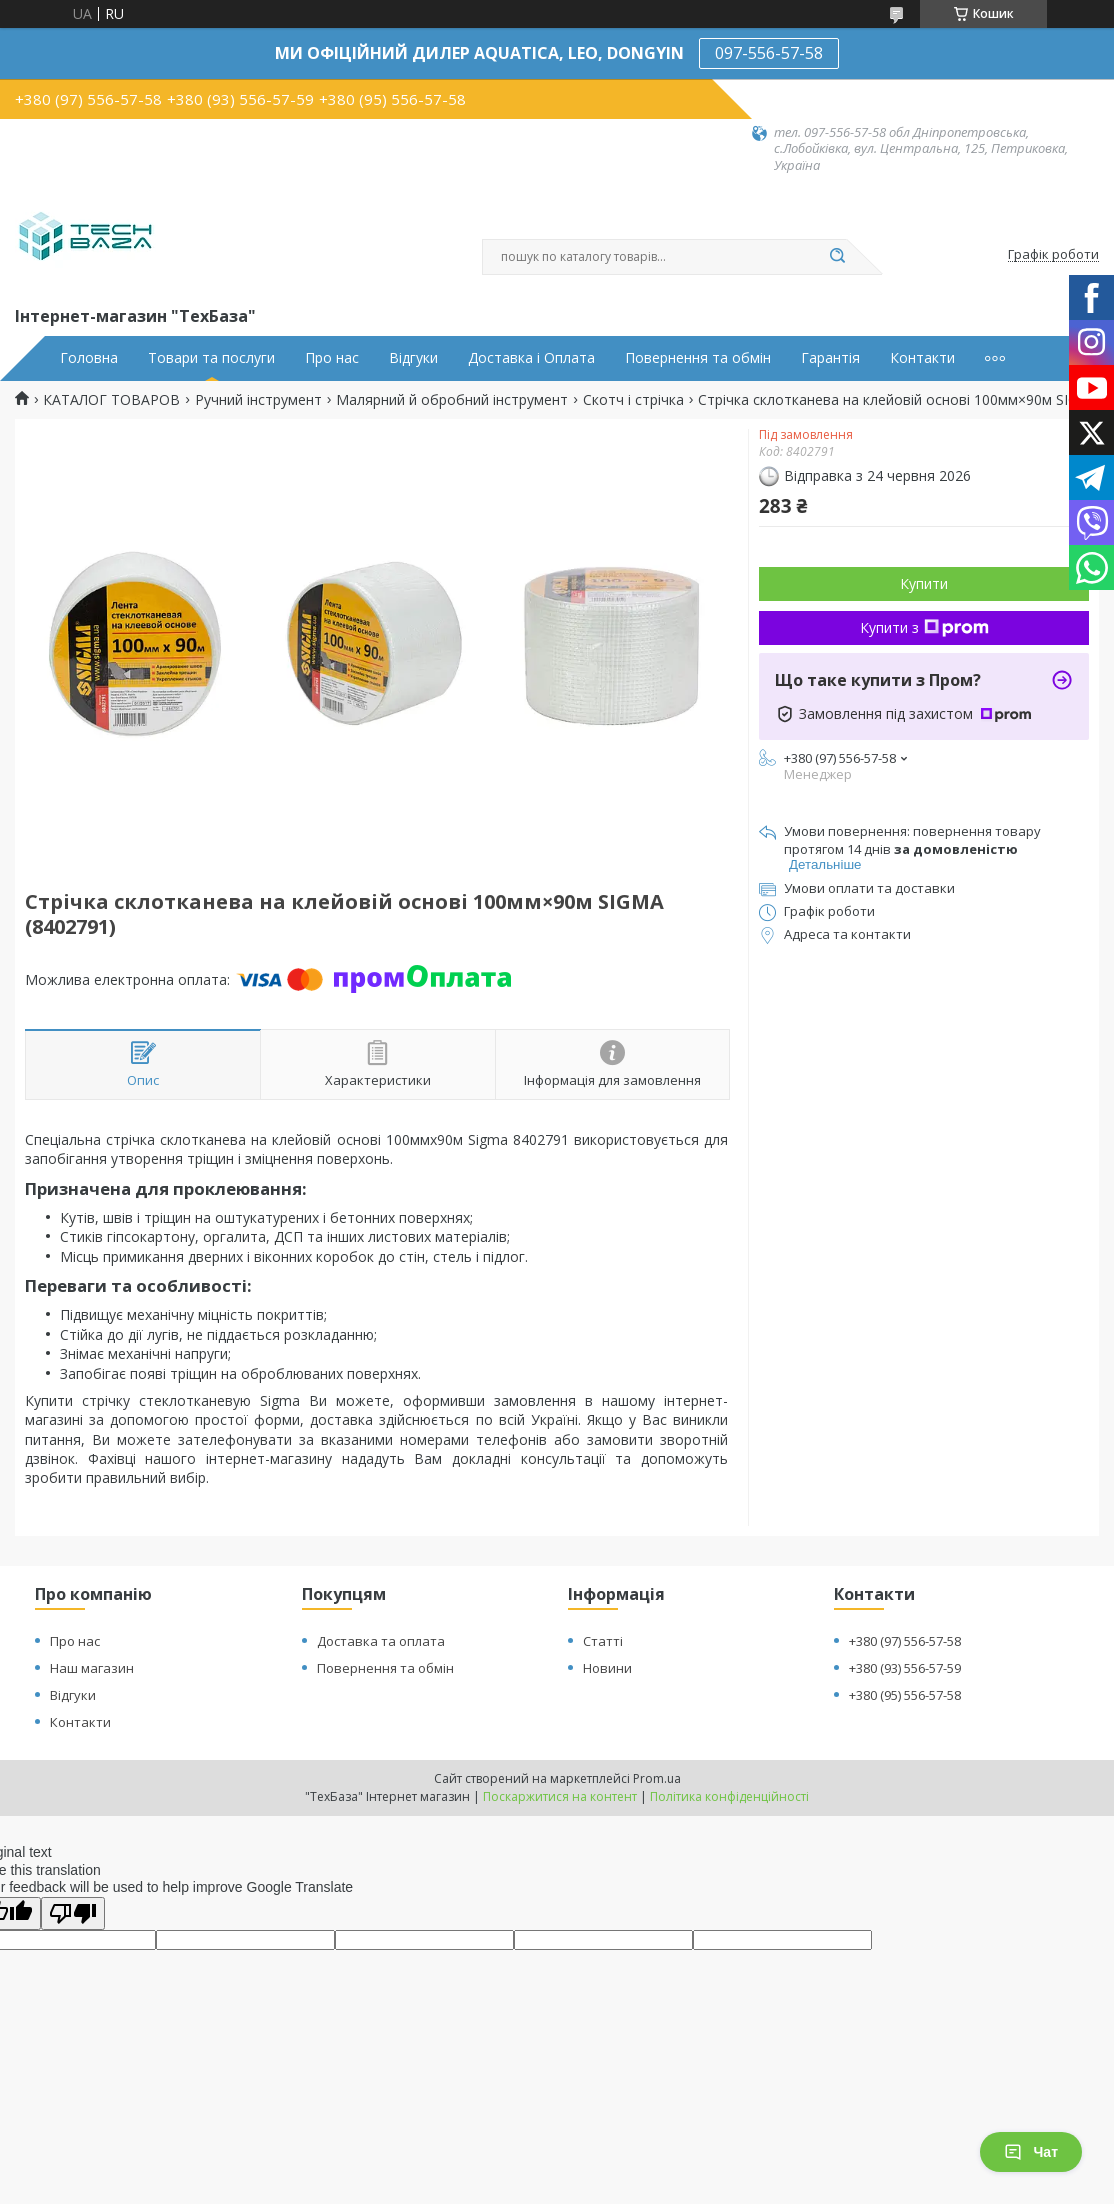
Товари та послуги (211, 358)
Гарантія (830, 358)
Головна (89, 358)
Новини (607, 1668)
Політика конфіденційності (729, 1796)
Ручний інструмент (258, 400)
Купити (924, 583)
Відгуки (413, 358)
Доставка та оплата (381, 1641)
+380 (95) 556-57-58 (905, 1695)
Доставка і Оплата (531, 358)
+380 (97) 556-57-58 (905, 1641)
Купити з (924, 627)
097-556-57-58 (769, 53)
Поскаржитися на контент (560, 1796)
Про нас (332, 358)
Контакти (922, 358)
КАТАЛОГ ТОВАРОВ (111, 400)
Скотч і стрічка (633, 400)
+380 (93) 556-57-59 (905, 1668)
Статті (603, 1641)
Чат (1031, 2152)
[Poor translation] (73, 1913)
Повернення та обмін (698, 358)
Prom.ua (657, 1778)
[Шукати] (837, 257)
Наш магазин (92, 1668)
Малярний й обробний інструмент (452, 400)
